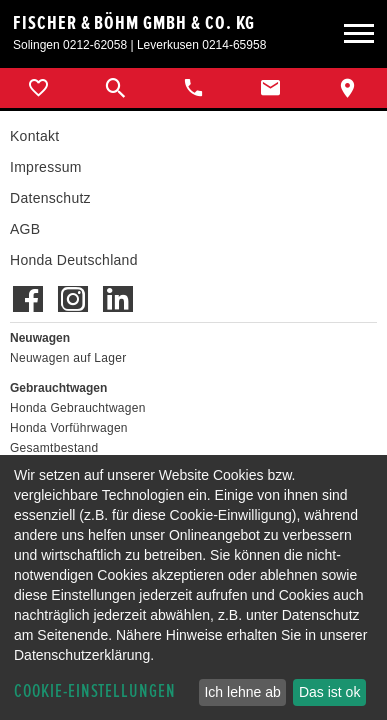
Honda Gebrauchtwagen (78, 408)
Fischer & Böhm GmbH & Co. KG (134, 23)
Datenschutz (50, 198)
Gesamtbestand (54, 448)
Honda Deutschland (74, 260)
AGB (25, 229)
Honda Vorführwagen (69, 428)
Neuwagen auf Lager (68, 358)
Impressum (46, 167)
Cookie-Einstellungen (95, 691)
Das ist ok (329, 692)
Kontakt (34, 136)
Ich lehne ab (242, 692)
